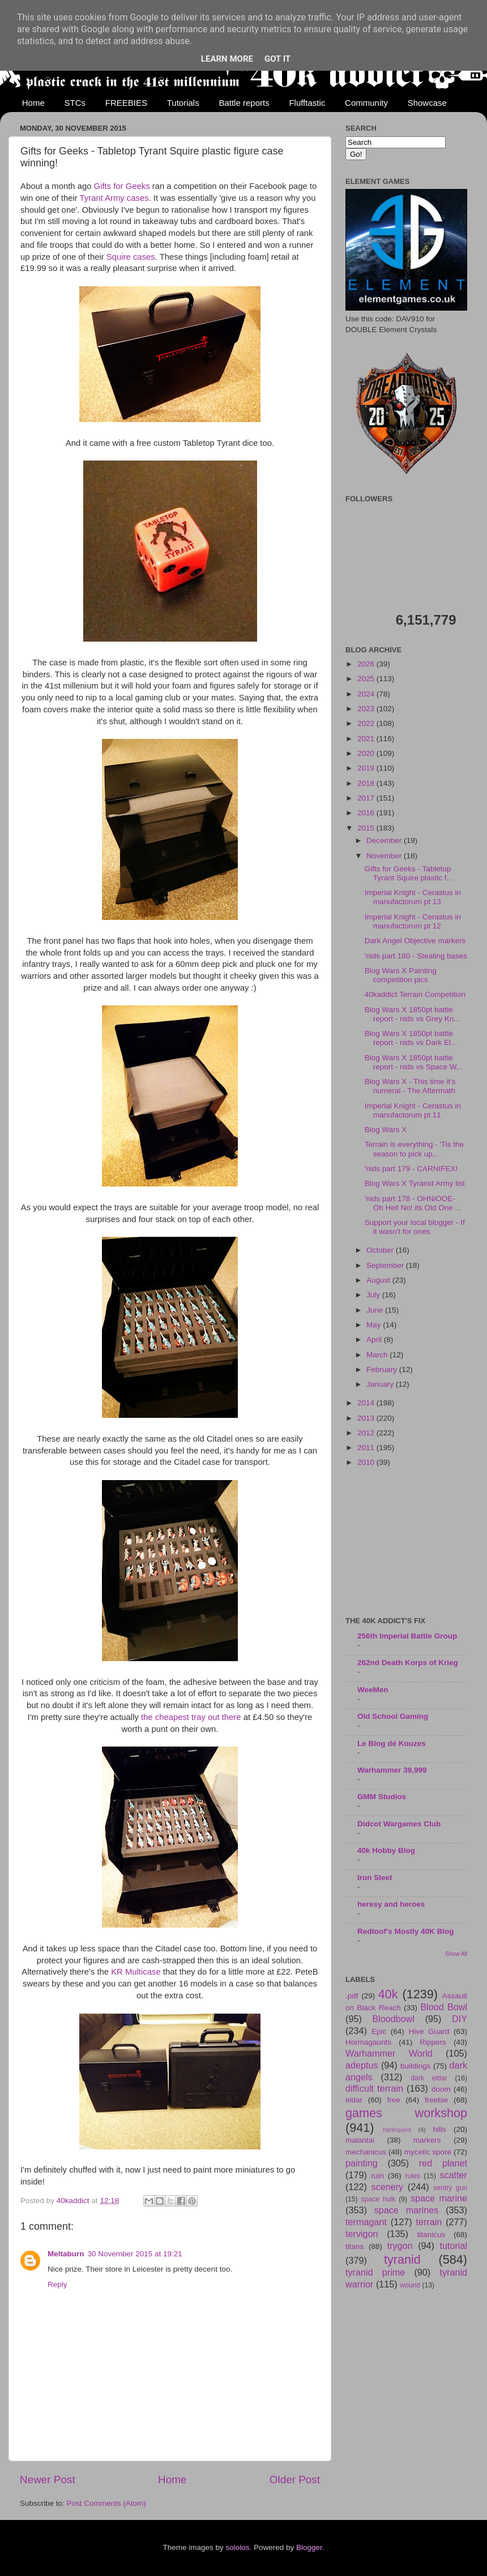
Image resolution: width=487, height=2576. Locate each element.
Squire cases (130, 256)
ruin (377, 2175)
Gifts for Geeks (122, 186)
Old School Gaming (392, 1716)
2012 (367, 1433)
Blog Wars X (386, 1129)
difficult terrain (374, 2088)
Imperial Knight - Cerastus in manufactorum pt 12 (413, 921)
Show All (456, 1954)
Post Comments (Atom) (106, 2503)
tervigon (361, 2234)
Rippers (433, 2042)
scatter (453, 2175)
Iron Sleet (374, 1877)
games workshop (406, 2113)
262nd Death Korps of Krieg (407, 1662)
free (393, 2100)
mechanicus (365, 2152)
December (385, 840)
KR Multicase (135, 1971)
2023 (367, 708)
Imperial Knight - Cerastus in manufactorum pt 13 (413, 897)
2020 (367, 753)
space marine (439, 2198)
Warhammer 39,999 (392, 1770)
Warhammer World (389, 2053)
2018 (367, 783)
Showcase (427, 102)
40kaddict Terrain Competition (415, 994)
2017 (367, 798)
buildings (415, 2066)
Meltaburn (66, 2254)
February (382, 1369)
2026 (367, 664)
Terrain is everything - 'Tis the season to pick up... (414, 1149)
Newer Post (47, 2479)
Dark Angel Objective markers (415, 940)
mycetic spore (427, 2152)
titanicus (431, 2234)
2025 (367, 678)
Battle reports (244, 102)
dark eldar (429, 2078)
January (381, 1384)
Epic (378, 2031)
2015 (367, 828)
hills (439, 2129)
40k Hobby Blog (386, 1850)
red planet (443, 2163)
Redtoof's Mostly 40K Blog (405, 1931)
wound (410, 2285)
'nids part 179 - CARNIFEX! (411, 1168)
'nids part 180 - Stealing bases (416, 956)
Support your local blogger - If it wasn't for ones (415, 1227)
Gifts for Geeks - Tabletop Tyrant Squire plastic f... (409, 873)
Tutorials (183, 102)
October (381, 1250)
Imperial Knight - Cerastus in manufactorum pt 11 (413, 1110)
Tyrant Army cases (114, 198)
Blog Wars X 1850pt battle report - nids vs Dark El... (411, 1038)
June (375, 1310)
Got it (277, 59)
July (374, 1295)
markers (427, 2140)
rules (412, 2176)
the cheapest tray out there (191, 1717)
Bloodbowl (393, 2019)
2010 (367, 1462)
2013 (367, 1418)
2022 (367, 723)
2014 (367, 1403)
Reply (57, 2284)
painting (361, 2163)
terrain (429, 2222)
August (379, 1280)
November (385, 856)
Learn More (227, 59)
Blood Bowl (443, 2007)
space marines (406, 2210)
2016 (367, 813)
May (374, 1325)
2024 (367, 694)
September (386, 1265)
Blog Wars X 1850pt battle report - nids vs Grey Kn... (412, 1014)
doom (441, 2089)
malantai (359, 2140)
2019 (367, 768)
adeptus (361, 2065)
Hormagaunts (368, 2042)
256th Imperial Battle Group (407, 1636)
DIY (459, 2019)
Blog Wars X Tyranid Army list (415, 1183)
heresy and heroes (391, 1904)
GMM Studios (381, 1796)
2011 (367, 1447)
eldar (353, 2100)
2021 (367, 738)
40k (388, 1994)
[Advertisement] (406, 1542)
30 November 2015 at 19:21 (135, 2254)
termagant (366, 2222)
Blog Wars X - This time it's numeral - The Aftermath (410, 1086)
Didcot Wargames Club (399, 1824)
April (375, 1339)
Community (366, 102)
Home (33, 102)
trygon (400, 2245)
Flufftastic (307, 102)
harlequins (397, 2129)
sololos (237, 2547)
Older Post (295, 2479)
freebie (436, 2100)
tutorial (453, 2245)
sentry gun (450, 2188)
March (378, 1355)
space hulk (378, 2199)
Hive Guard (428, 2031)
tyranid (402, 2259)
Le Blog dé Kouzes (391, 1743)
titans (354, 2246)
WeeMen (372, 1689)
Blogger (309, 2547)
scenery (387, 2187)
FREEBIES (126, 102)
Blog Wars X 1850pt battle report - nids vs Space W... (414, 1062)
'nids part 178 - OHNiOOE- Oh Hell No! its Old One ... (413, 1203)
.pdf (351, 1996)
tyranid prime (375, 2272)
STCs (75, 102)
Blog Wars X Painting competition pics (401, 975)
